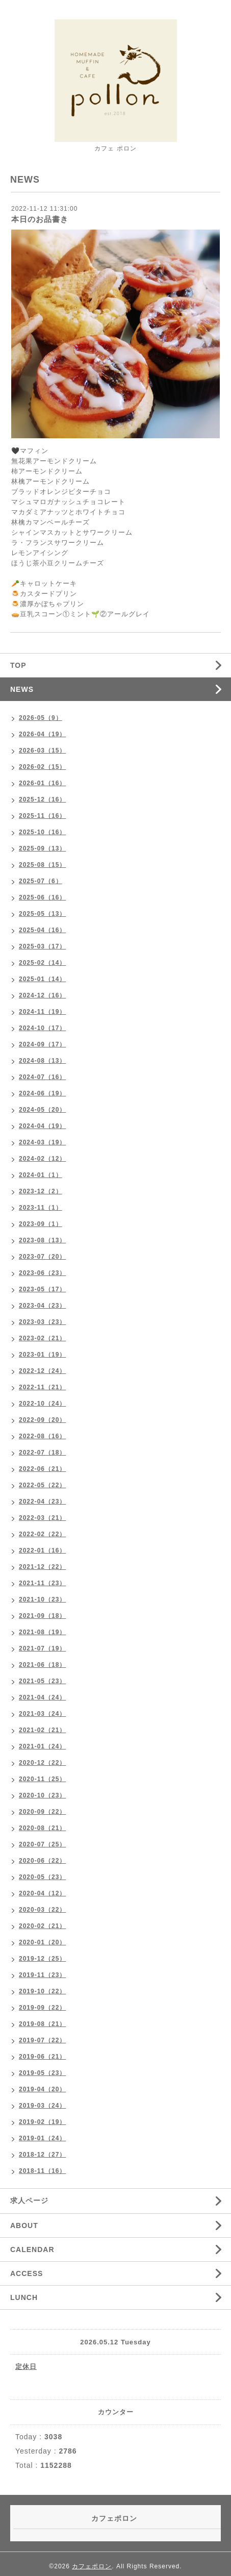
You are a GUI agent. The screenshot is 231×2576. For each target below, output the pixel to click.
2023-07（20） (42, 1256)
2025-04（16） (42, 930)
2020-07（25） (42, 1844)
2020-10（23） (42, 1795)
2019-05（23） (42, 2073)
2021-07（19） (42, 1648)
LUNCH (24, 2297)
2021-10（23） (42, 1599)
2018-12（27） (42, 2154)
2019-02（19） (42, 2121)
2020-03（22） (42, 1909)
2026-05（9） (40, 717)
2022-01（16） (42, 1550)
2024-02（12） (42, 1158)
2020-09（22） (42, 1811)
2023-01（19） (42, 1354)
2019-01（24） (42, 2138)
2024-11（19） (42, 1011)
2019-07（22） (42, 2040)
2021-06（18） (42, 1664)
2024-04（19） (42, 1126)
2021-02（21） (42, 1730)
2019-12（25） (42, 1958)
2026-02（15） (42, 766)
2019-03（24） (42, 2105)
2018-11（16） (42, 2170)
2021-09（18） (42, 1615)
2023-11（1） (40, 1207)
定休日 (26, 2366)
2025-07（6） (40, 881)
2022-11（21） (42, 1387)
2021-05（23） (42, 1681)
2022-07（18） (42, 1452)
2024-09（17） (42, 1044)
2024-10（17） (42, 1028)
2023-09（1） (40, 1224)
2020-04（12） (42, 1893)
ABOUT (24, 2225)
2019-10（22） (42, 1991)
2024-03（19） (42, 1142)
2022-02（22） (42, 1534)
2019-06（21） (42, 2056)
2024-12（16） (42, 995)
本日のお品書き (39, 219)
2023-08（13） (42, 1240)
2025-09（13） (42, 848)
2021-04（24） (42, 1697)
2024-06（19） (42, 1093)
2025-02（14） (42, 962)
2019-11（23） (42, 1975)
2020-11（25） (42, 1779)
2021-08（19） (42, 1632)
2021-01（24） (42, 1746)
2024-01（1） (40, 1175)
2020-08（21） (42, 1828)
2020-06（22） (42, 1860)
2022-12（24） (42, 1370)
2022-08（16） (42, 1436)
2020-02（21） (42, 1926)
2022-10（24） (42, 1403)
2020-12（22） (42, 1762)
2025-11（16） (42, 815)
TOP (18, 665)
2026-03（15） (42, 750)
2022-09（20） (42, 1419)
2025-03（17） (42, 946)
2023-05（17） (42, 1289)
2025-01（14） (42, 979)
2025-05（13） (42, 913)
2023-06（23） (42, 1273)
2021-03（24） (42, 1713)
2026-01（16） (42, 783)
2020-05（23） (42, 1877)
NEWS (22, 689)
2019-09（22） (42, 2007)
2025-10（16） (42, 832)
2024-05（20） (42, 1109)
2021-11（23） (42, 1583)
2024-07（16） (42, 1077)
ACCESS (26, 2273)
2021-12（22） (42, 1566)
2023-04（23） (42, 1305)
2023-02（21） (42, 1338)
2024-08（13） (42, 1060)
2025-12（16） (42, 799)
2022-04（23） (42, 1501)
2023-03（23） (42, 1321)
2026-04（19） (42, 734)
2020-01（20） (42, 1942)
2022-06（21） (42, 1468)
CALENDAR (32, 2249)
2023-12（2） (40, 1191)
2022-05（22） (42, 1485)
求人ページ (29, 2200)
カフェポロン (92, 2566)
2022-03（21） (42, 1517)
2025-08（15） (42, 864)
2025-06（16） (42, 897)
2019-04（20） (42, 2089)
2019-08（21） (42, 2024)
